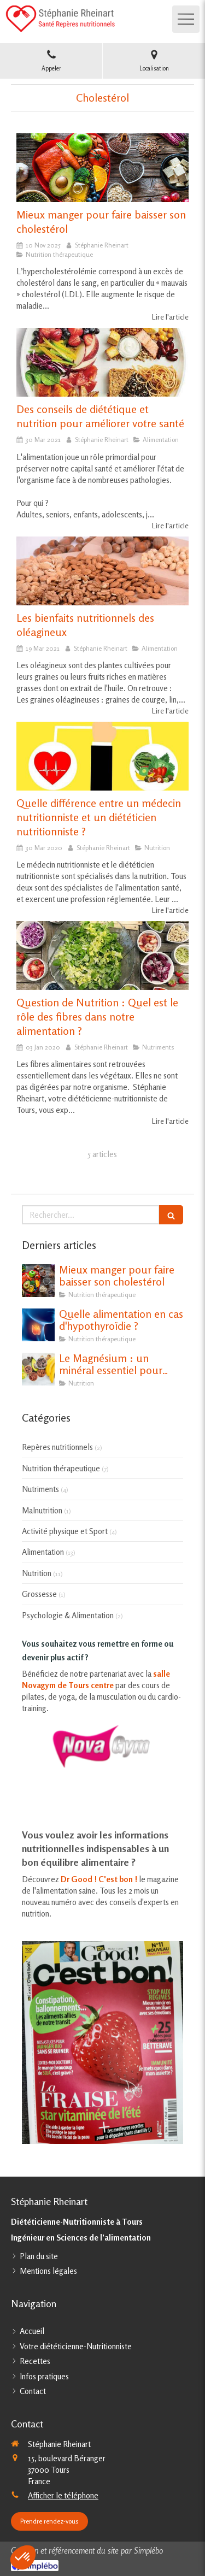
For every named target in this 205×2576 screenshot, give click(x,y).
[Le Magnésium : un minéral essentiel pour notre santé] (38, 1369)
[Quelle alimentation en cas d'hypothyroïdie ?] (38, 1324)
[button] (23, 2557)
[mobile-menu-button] (186, 19)
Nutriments (40, 1489)
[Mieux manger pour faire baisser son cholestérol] (102, 167)
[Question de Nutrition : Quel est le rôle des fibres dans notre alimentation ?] (102, 955)
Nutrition (36, 1573)
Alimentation (43, 1552)
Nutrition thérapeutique (61, 1468)
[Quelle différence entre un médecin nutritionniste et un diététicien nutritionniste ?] (102, 756)
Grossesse (39, 1594)
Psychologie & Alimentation (68, 1615)
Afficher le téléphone (63, 2495)
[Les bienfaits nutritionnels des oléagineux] (102, 571)
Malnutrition (42, 1510)
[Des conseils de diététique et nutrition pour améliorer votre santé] (102, 362)
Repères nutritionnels (57, 1447)
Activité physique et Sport (65, 1531)
